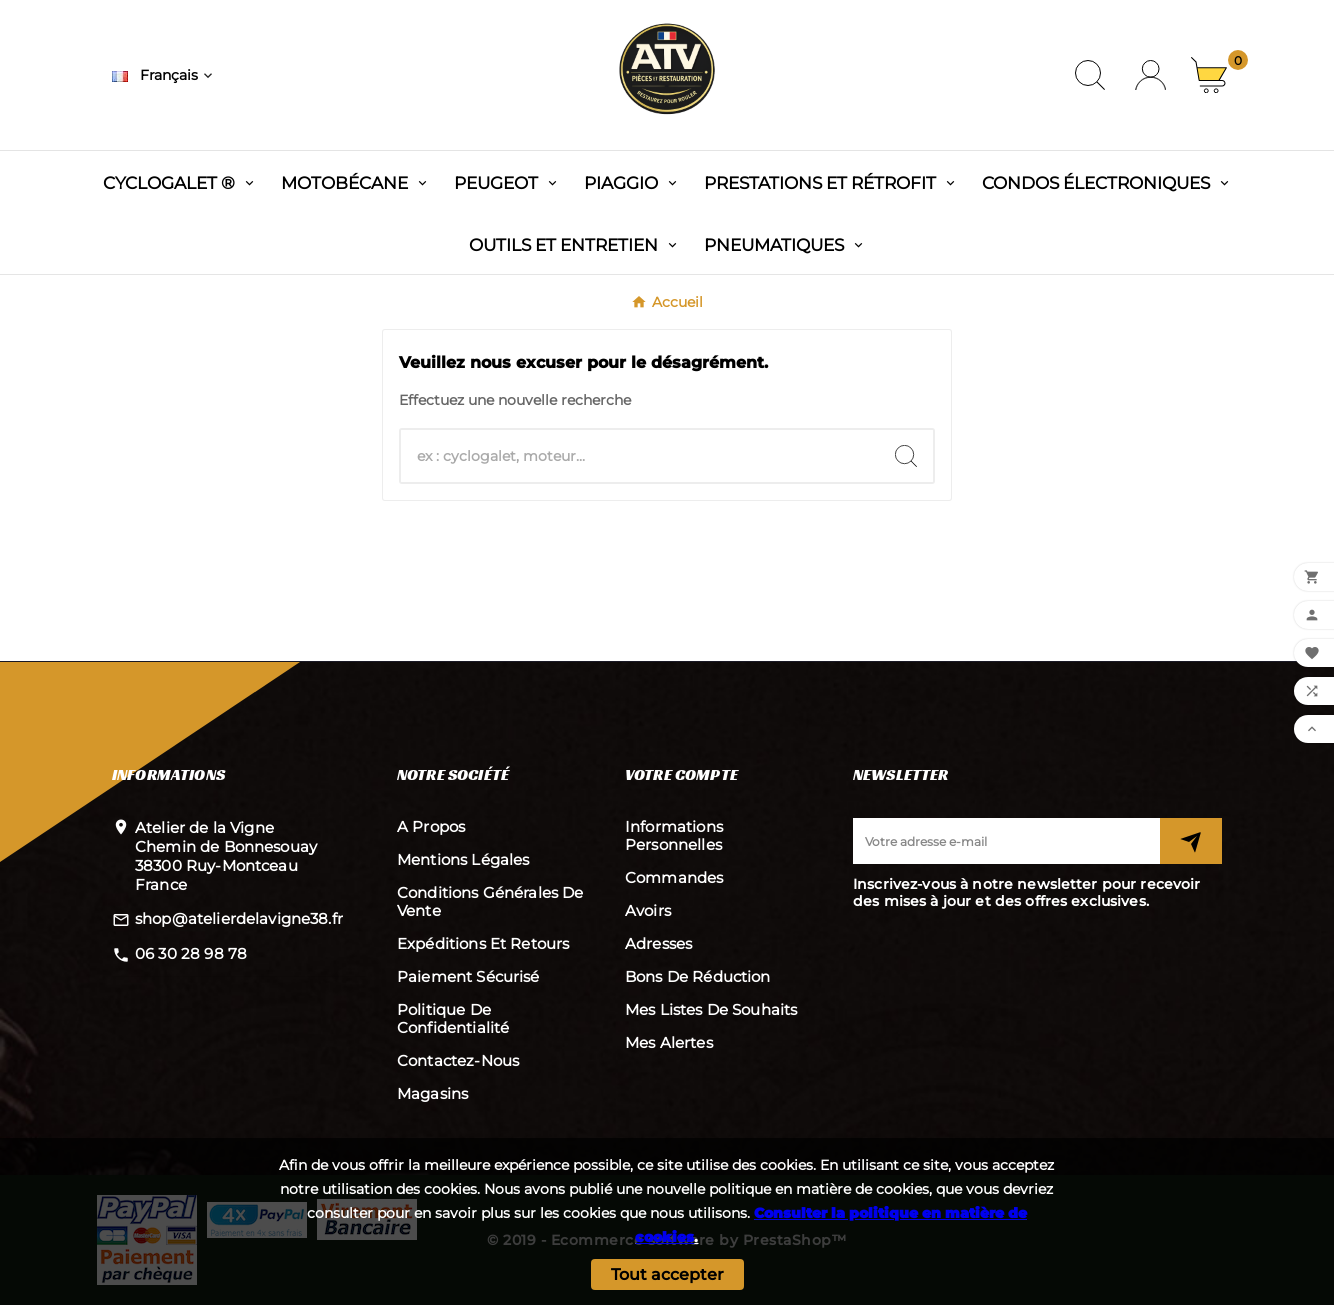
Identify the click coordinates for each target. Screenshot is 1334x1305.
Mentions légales (463, 859)
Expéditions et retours (483, 943)
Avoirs (648, 910)
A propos (431, 826)
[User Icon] (1150, 75)
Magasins (432, 1093)
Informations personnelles (674, 835)
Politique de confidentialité (453, 1018)
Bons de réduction (698, 976)
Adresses (658, 943)
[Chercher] (640, 456)
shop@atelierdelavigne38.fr (239, 918)
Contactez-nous (458, 1060)
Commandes (674, 877)
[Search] (906, 456)
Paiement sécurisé (468, 976)
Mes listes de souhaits (711, 1009)
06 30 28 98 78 (191, 953)
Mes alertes (669, 1042)
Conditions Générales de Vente (490, 901)
